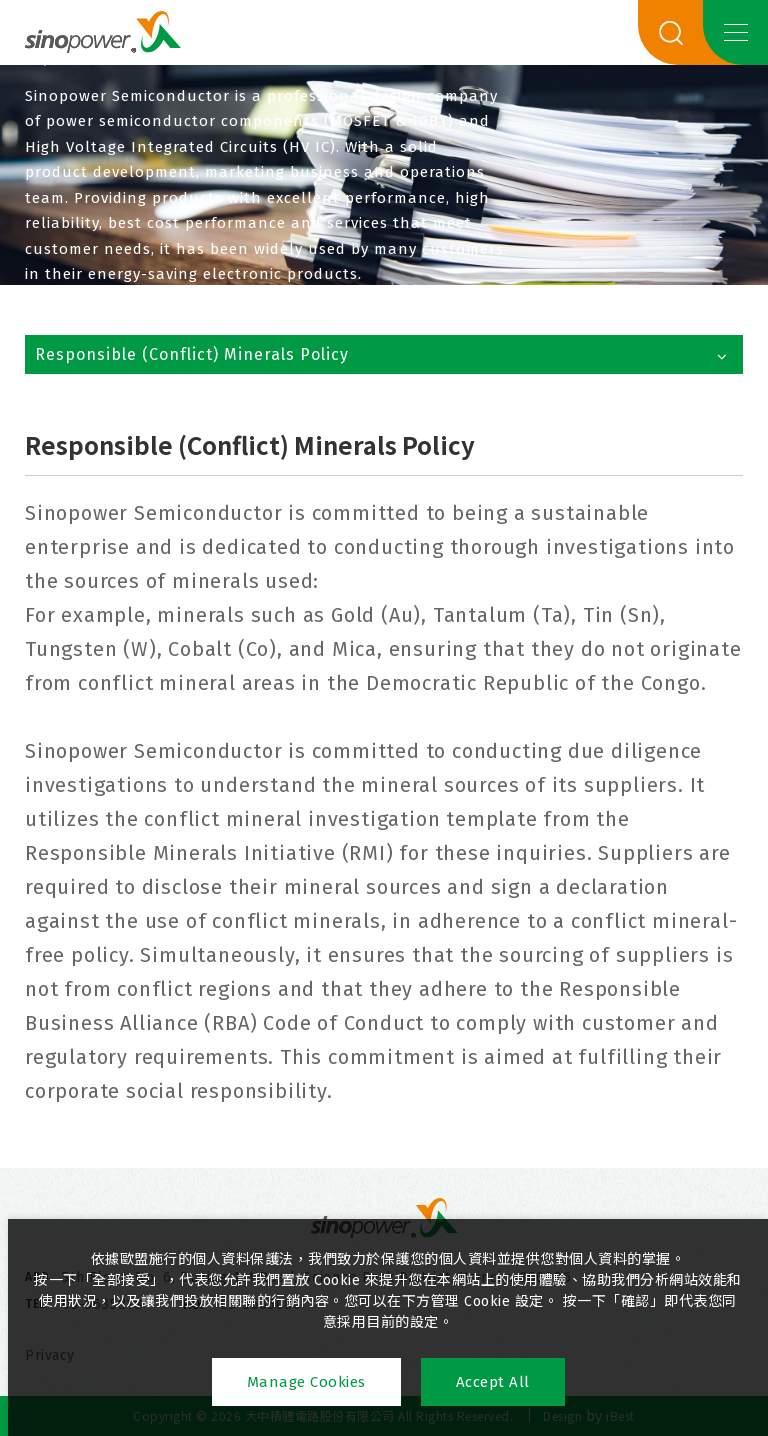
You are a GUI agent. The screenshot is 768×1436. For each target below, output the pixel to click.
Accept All (493, 1382)
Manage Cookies (306, 1382)
